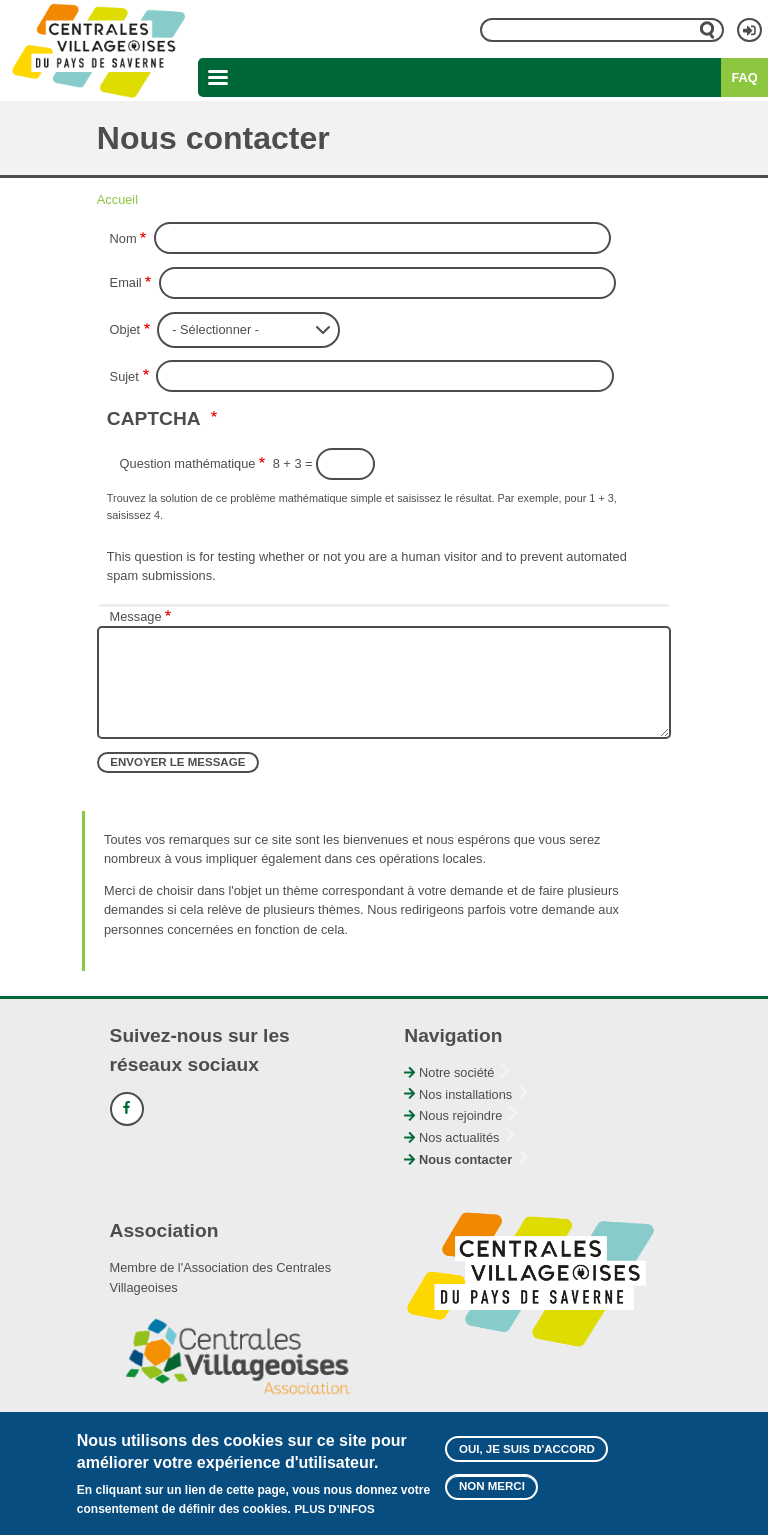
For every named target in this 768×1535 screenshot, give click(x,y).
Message (136, 616)
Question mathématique (188, 463)
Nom (123, 238)
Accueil (117, 199)
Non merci (492, 1495)
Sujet (124, 376)
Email (126, 282)
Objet (125, 329)
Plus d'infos (334, 1517)
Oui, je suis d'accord (527, 1457)
